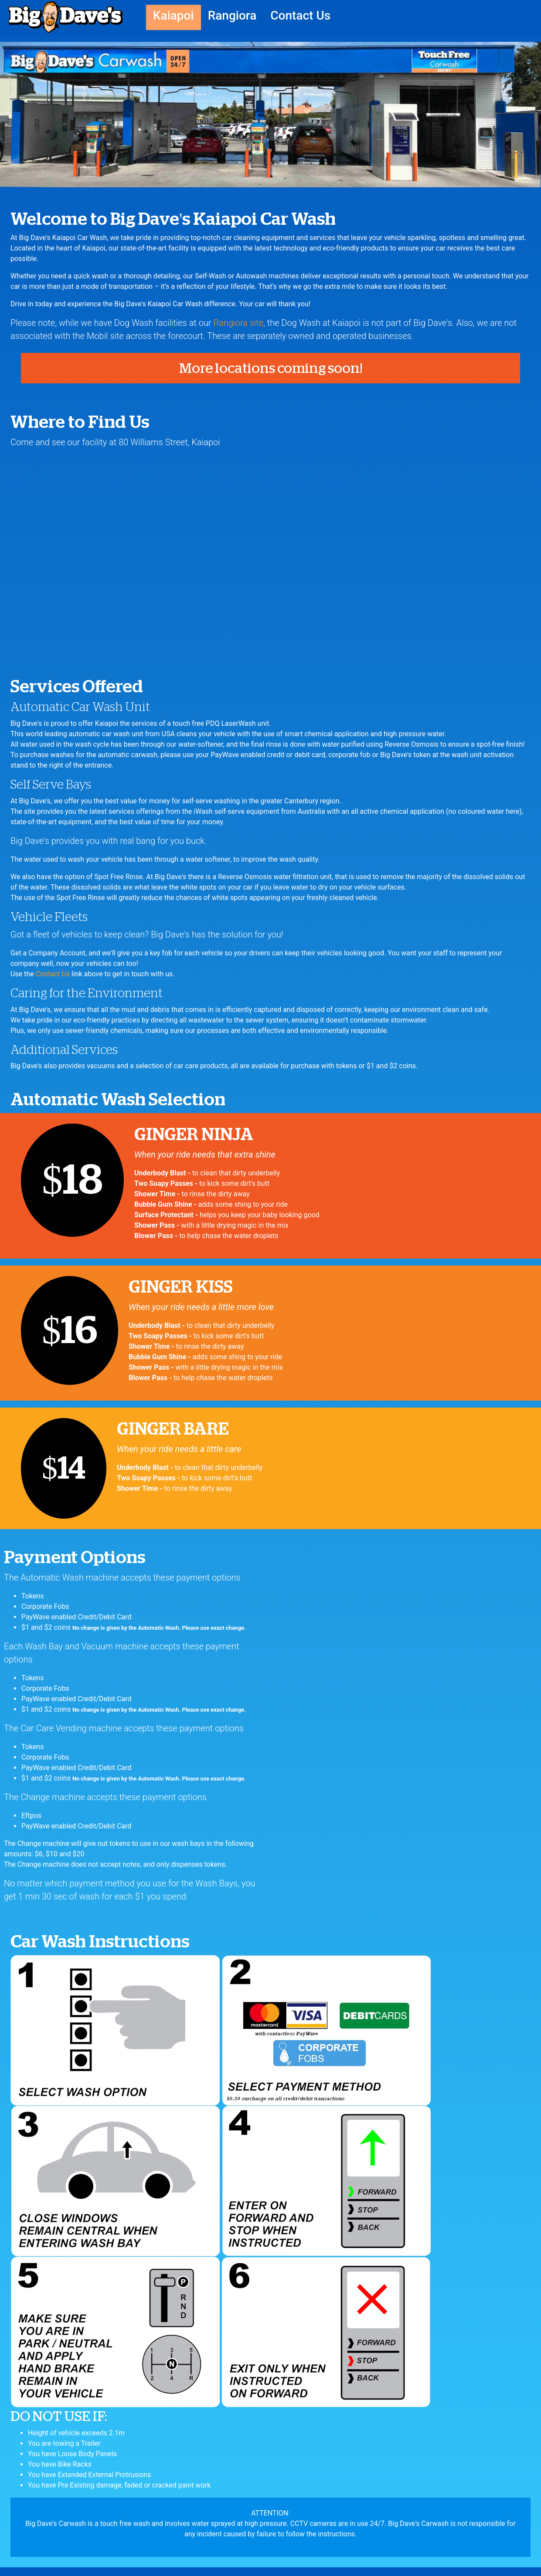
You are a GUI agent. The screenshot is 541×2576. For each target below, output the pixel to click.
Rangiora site (239, 323)
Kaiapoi (173, 15)
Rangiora (232, 15)
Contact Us (300, 15)
